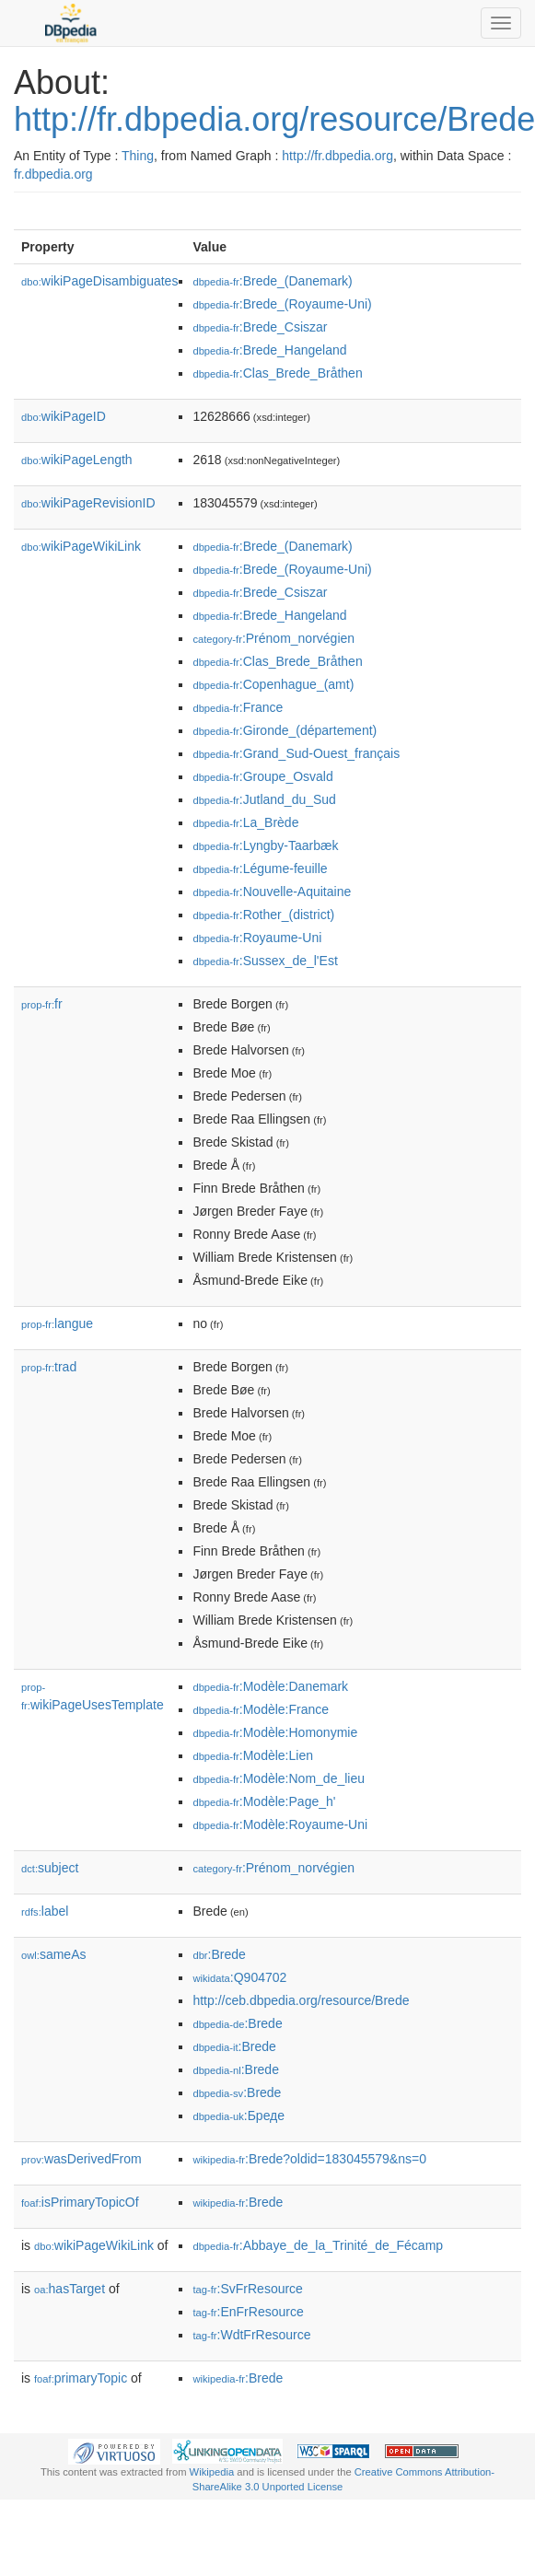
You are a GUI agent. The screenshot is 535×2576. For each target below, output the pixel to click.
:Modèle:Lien (252, 1755)
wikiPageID (63, 416)
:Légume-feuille (259, 868)
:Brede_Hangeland (269, 350)
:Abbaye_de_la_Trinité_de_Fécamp (317, 2245)
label (44, 1911)
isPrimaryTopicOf (80, 2202)
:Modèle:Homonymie (274, 1732)
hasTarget (69, 2288)
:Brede (218, 1954)
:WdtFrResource (251, 2334)
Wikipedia (212, 2471)
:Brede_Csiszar (259, 327)
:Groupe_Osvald (262, 776)
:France (237, 707)
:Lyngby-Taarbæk (265, 845)
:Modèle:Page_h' (263, 1801)
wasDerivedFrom (81, 2158)
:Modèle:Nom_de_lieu (278, 1778)
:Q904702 (239, 1977)
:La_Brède (245, 822)
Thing (138, 155)
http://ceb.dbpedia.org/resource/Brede (300, 2000)
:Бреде (238, 2115)
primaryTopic (80, 2378)
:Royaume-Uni (256, 937)
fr (42, 1004)
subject (49, 1867)
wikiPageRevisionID (88, 502)
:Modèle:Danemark (270, 1686)
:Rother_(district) (263, 914)
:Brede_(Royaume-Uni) (281, 304)
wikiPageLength (77, 459)
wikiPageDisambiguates (99, 281)
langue (57, 1323)
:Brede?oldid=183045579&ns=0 (309, 2158)
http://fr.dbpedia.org (337, 155)
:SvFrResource (247, 2288)
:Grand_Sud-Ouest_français (296, 753)
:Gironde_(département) (284, 730)
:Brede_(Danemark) (272, 281)
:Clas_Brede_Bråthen (277, 373)
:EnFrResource (247, 2311)
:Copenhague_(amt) (273, 684)
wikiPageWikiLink (81, 546)
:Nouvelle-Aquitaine (271, 891)
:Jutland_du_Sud (263, 799)
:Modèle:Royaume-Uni (279, 1824)
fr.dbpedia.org (53, 174)
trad (48, 1366)
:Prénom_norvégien (273, 638)
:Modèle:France (260, 1709)
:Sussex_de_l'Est (264, 960)
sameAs (53, 1954)
